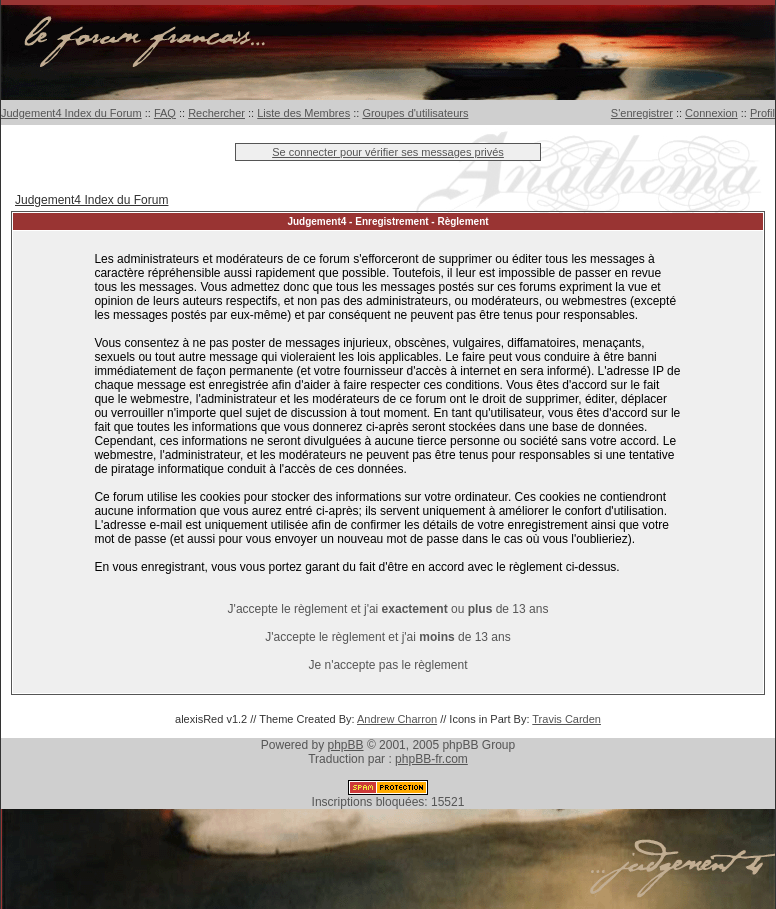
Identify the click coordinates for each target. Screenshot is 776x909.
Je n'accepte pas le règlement (387, 665)
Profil (762, 113)
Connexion (711, 113)
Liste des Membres (303, 113)
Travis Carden (566, 719)
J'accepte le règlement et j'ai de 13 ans (387, 637)
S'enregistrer (642, 113)
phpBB (346, 745)
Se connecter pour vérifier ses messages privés (388, 152)
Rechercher (216, 113)
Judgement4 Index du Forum (71, 113)
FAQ (165, 113)
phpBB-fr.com (431, 759)
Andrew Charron (397, 719)
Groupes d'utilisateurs (415, 113)
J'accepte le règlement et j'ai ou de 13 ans (388, 609)
